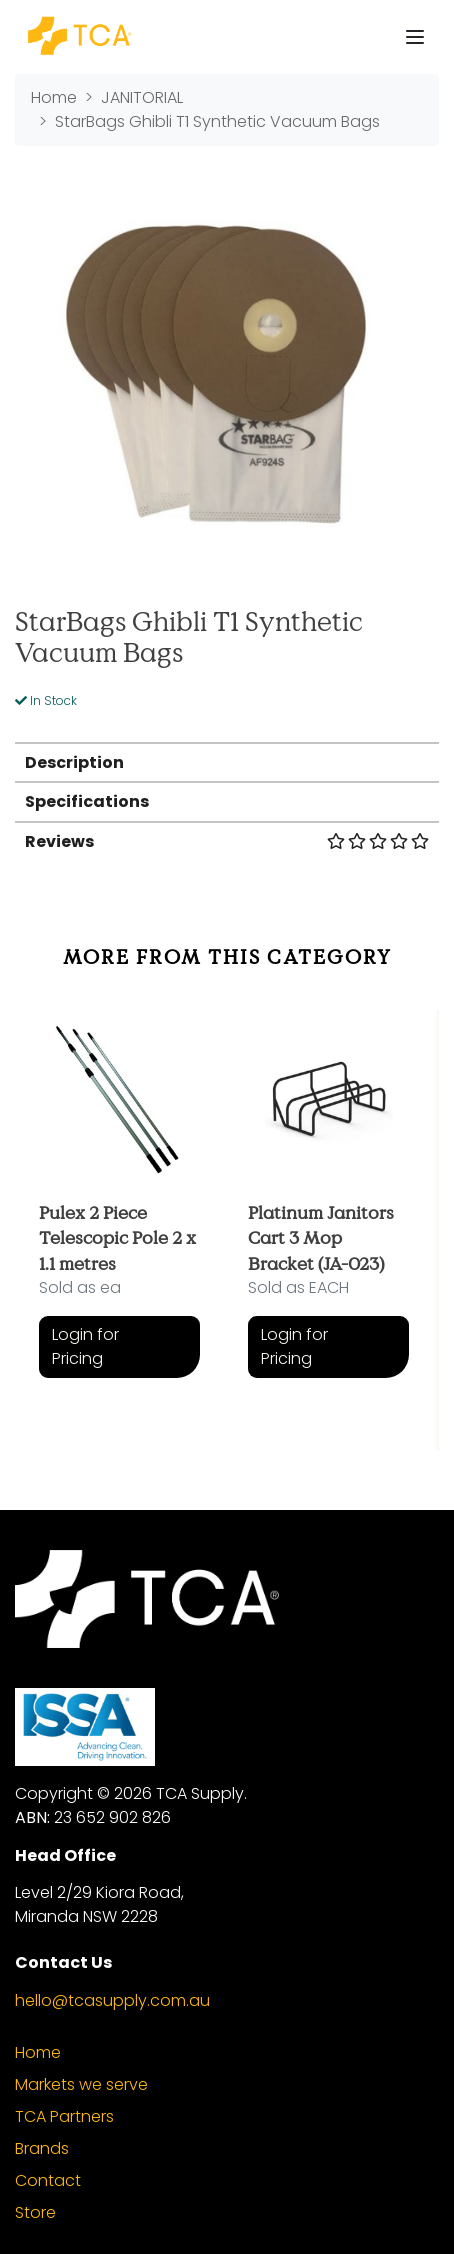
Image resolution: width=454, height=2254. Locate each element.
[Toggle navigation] (415, 37)
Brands (42, 2148)
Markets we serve (81, 2084)
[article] (119, 1215)
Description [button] (74, 762)
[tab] (227, 761)
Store (35, 2212)
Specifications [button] (87, 801)
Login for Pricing (85, 1346)
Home (38, 2052)
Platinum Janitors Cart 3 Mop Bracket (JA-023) (321, 1237)
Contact (48, 2180)
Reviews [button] (227, 841)
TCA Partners (64, 2116)
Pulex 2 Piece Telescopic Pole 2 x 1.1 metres (117, 1237)
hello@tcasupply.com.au (112, 2000)
